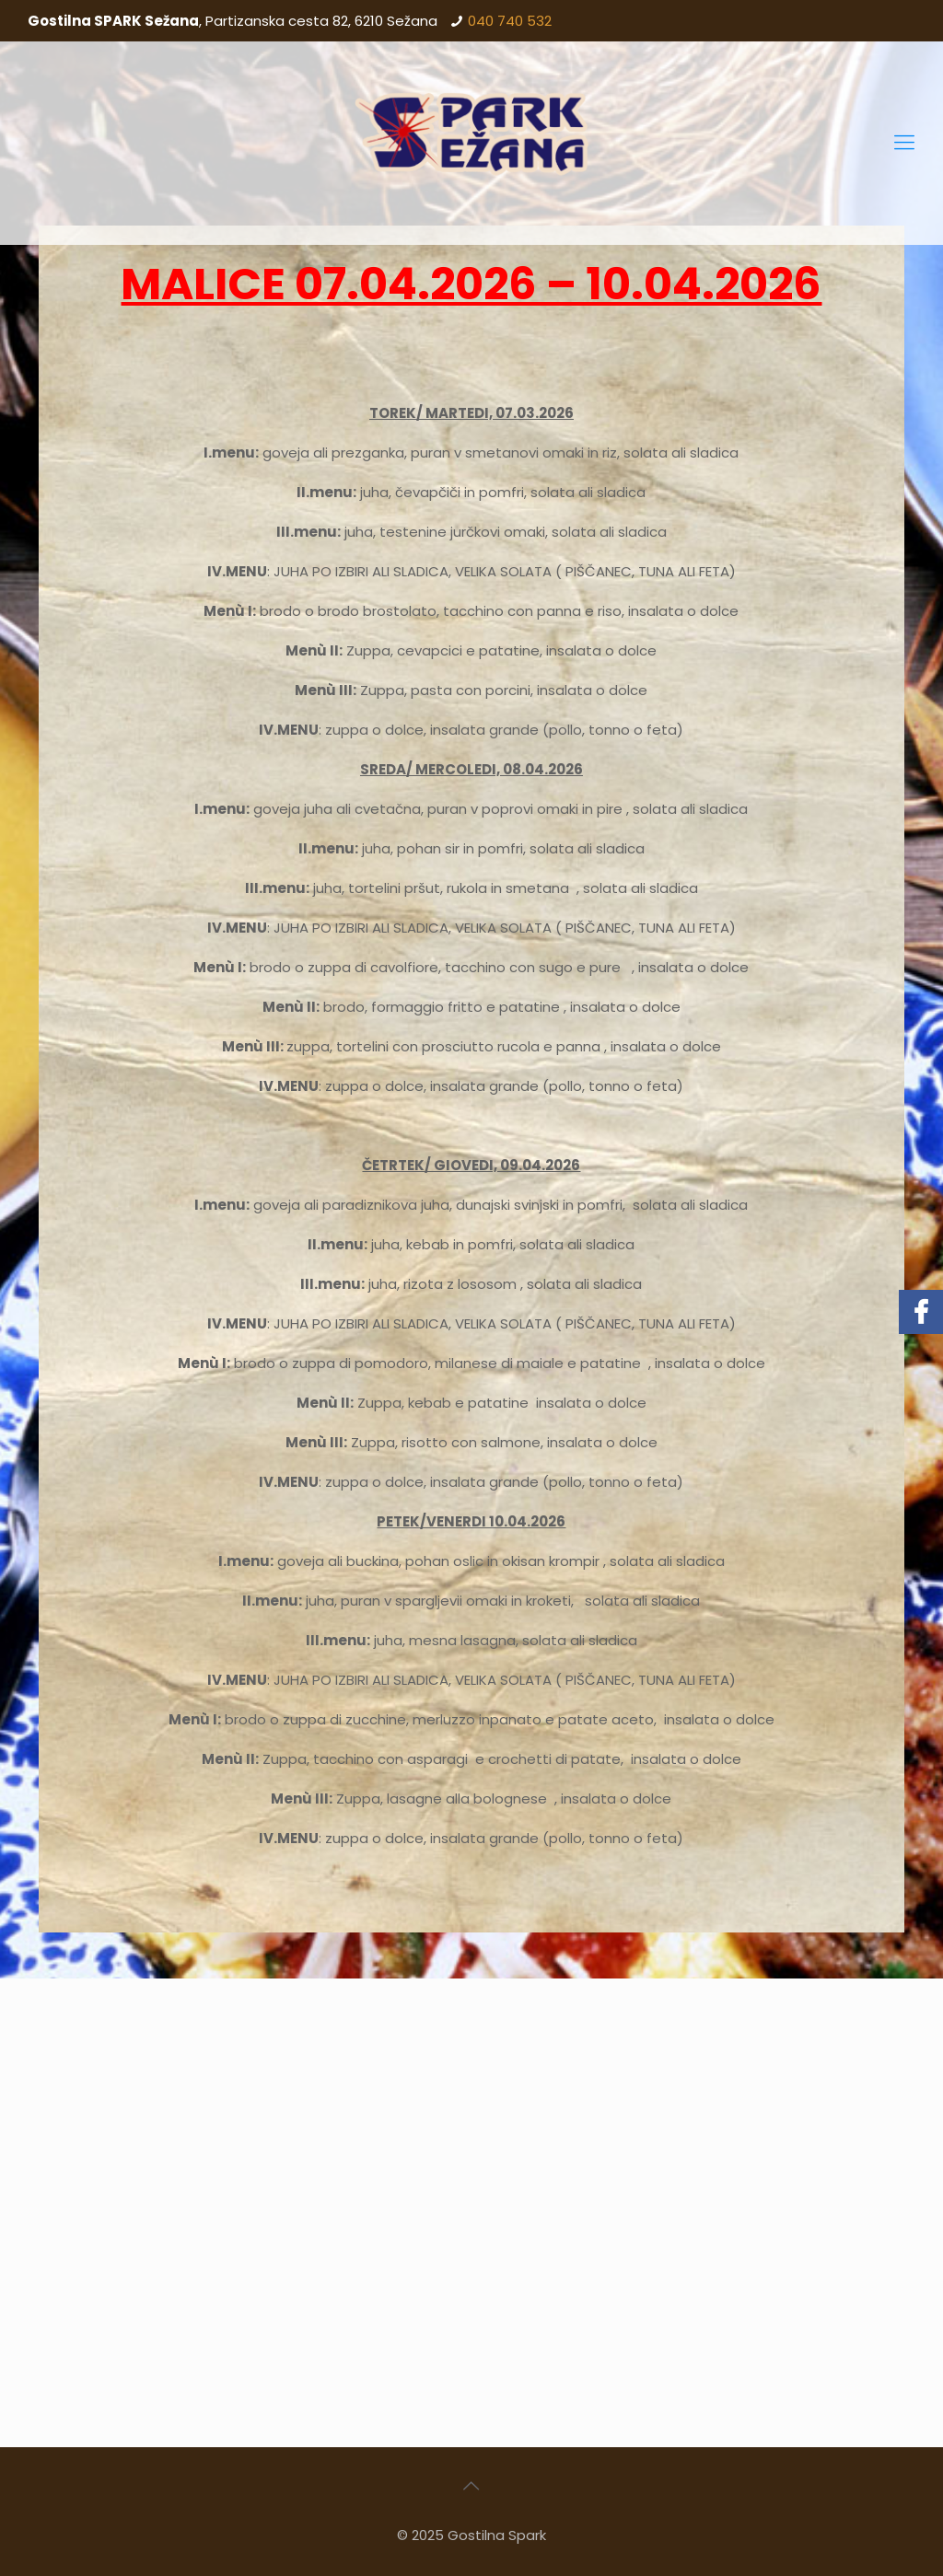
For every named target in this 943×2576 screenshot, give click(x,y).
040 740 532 (510, 20)
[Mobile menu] (904, 142)
